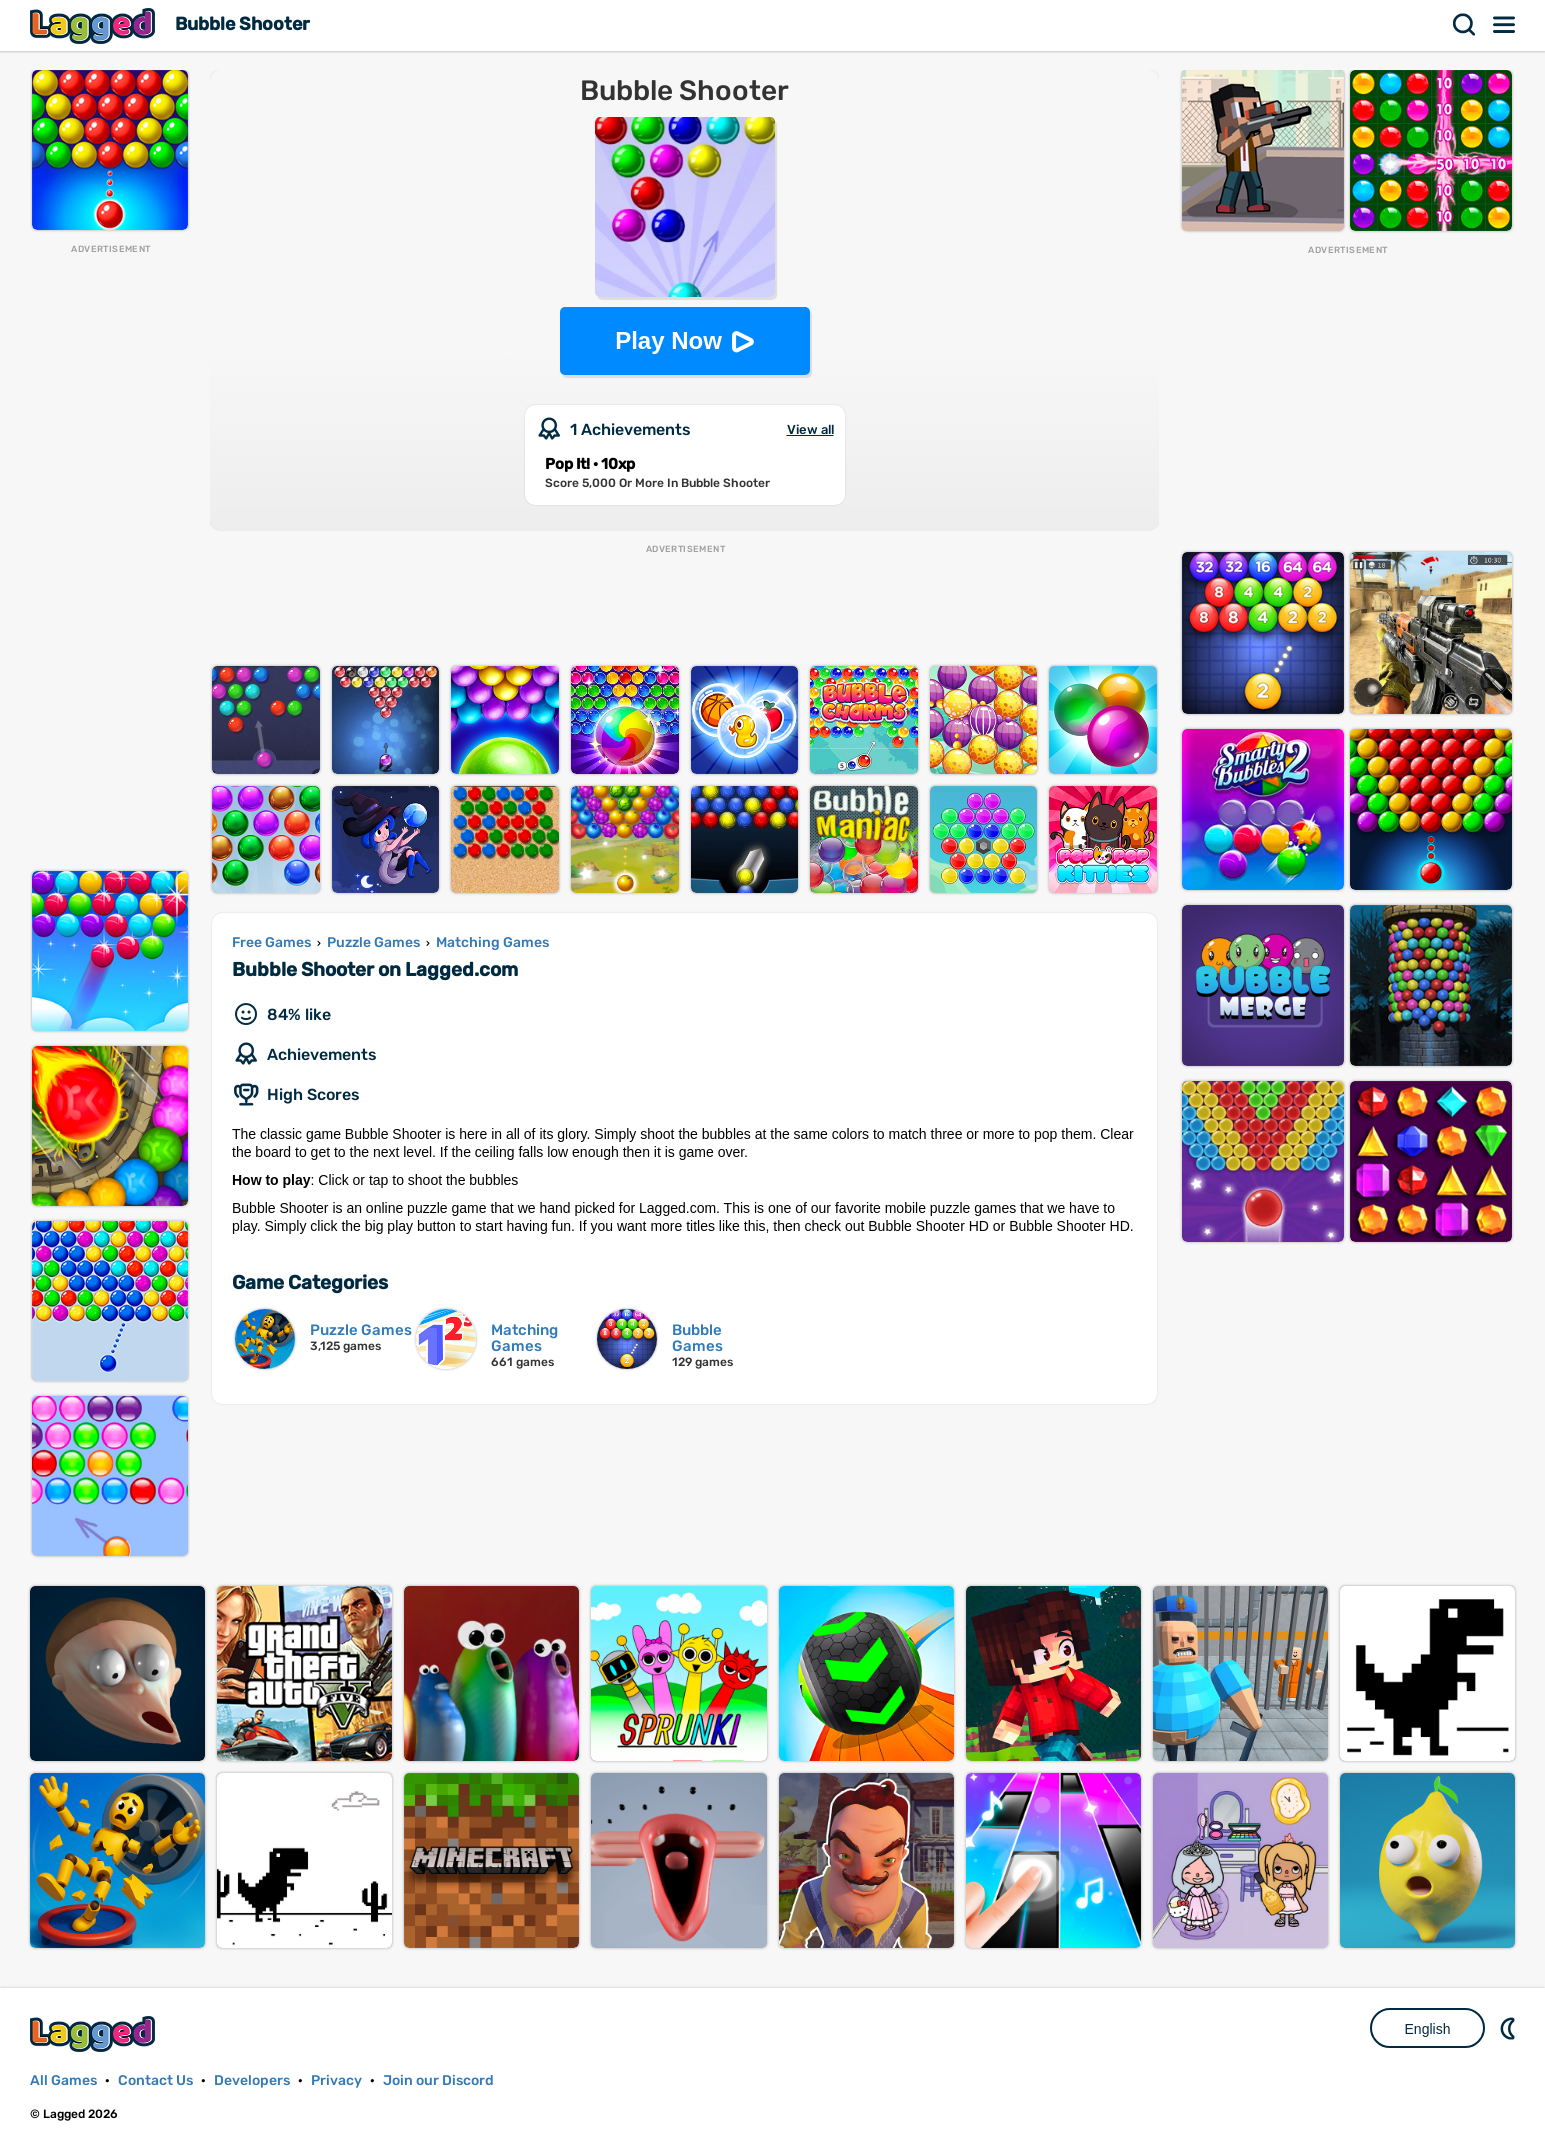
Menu (1505, 25)
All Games (63, 2080)
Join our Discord (438, 2080)
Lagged (95, 25)
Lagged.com (95, 2033)
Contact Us (155, 2080)
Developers (252, 2080)
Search (1465, 25)
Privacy (336, 2080)
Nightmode (1510, 2028)
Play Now (668, 340)
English (1428, 2029)
